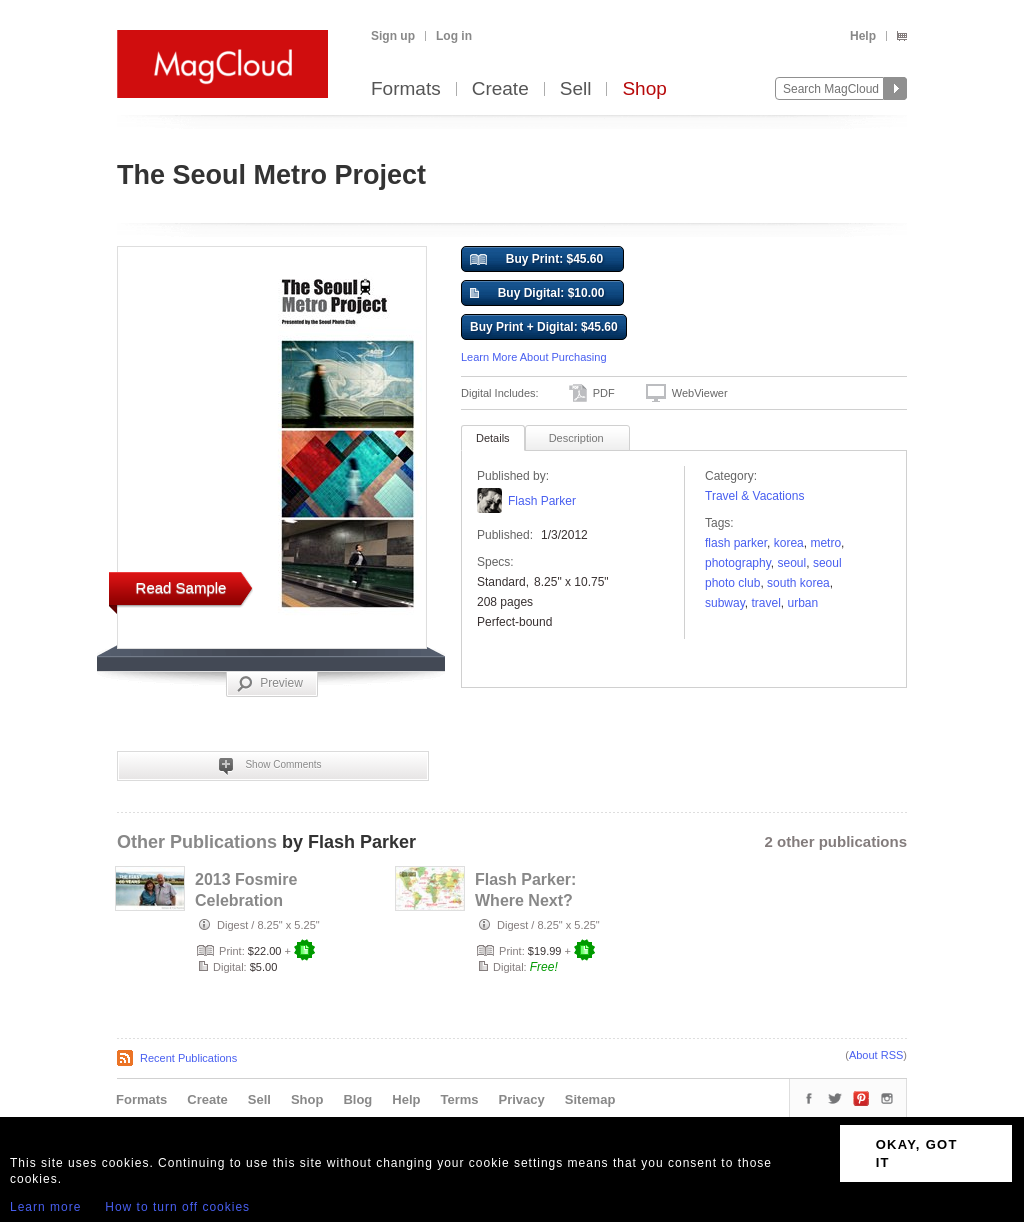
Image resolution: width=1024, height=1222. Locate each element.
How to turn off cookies (177, 1207)
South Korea (798, 583)
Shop (644, 89)
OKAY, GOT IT (917, 1153)
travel (765, 603)
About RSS (876, 1055)
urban (802, 603)
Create (500, 89)
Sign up (393, 36)
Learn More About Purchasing (534, 357)
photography (738, 563)
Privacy (522, 1099)
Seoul (792, 563)
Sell (576, 89)
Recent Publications (188, 1058)
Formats (406, 89)
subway (725, 603)
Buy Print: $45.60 (536, 260)
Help (863, 36)
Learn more (45, 1207)
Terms (459, 1099)
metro (825, 543)
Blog (357, 1099)
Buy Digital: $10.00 (537, 294)
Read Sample (181, 587)
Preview (270, 684)
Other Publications (197, 842)
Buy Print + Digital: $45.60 (544, 327)
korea (789, 543)
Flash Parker (542, 501)
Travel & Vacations (754, 496)
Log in (454, 36)
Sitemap (590, 1099)
